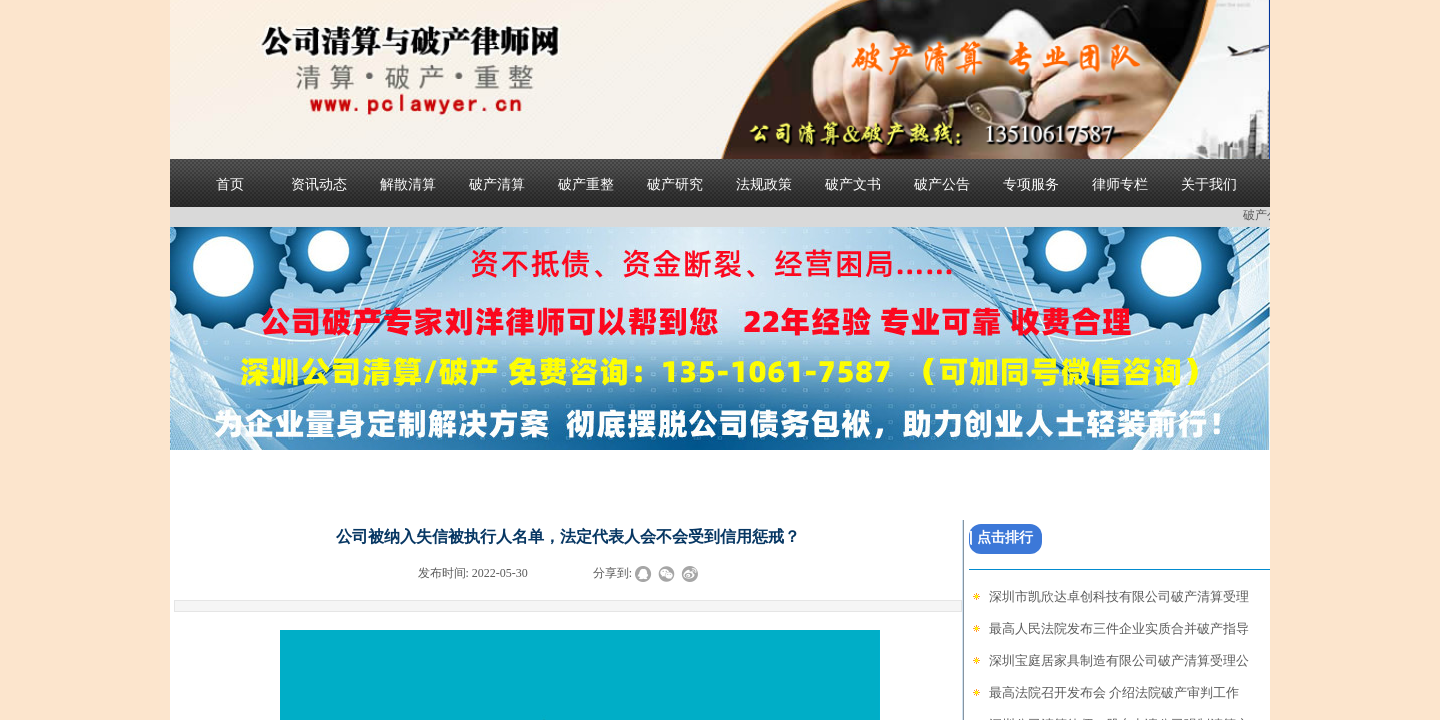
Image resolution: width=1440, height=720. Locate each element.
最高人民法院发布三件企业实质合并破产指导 (1119, 628)
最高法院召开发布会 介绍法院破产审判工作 (1114, 692)
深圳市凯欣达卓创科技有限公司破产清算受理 (1119, 596)
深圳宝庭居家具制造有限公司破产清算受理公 (1119, 660)
